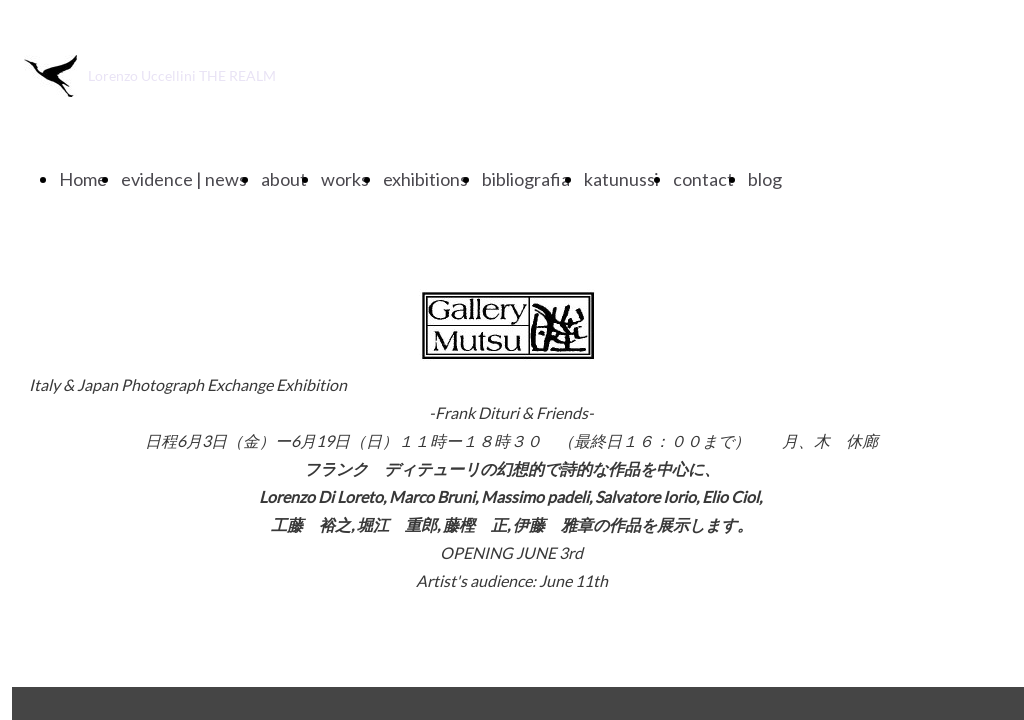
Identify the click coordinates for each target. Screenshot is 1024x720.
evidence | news (184, 179)
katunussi (621, 179)
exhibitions (425, 179)
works (345, 179)
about (284, 179)
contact (703, 179)
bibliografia (526, 179)
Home (83, 179)
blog (765, 179)
